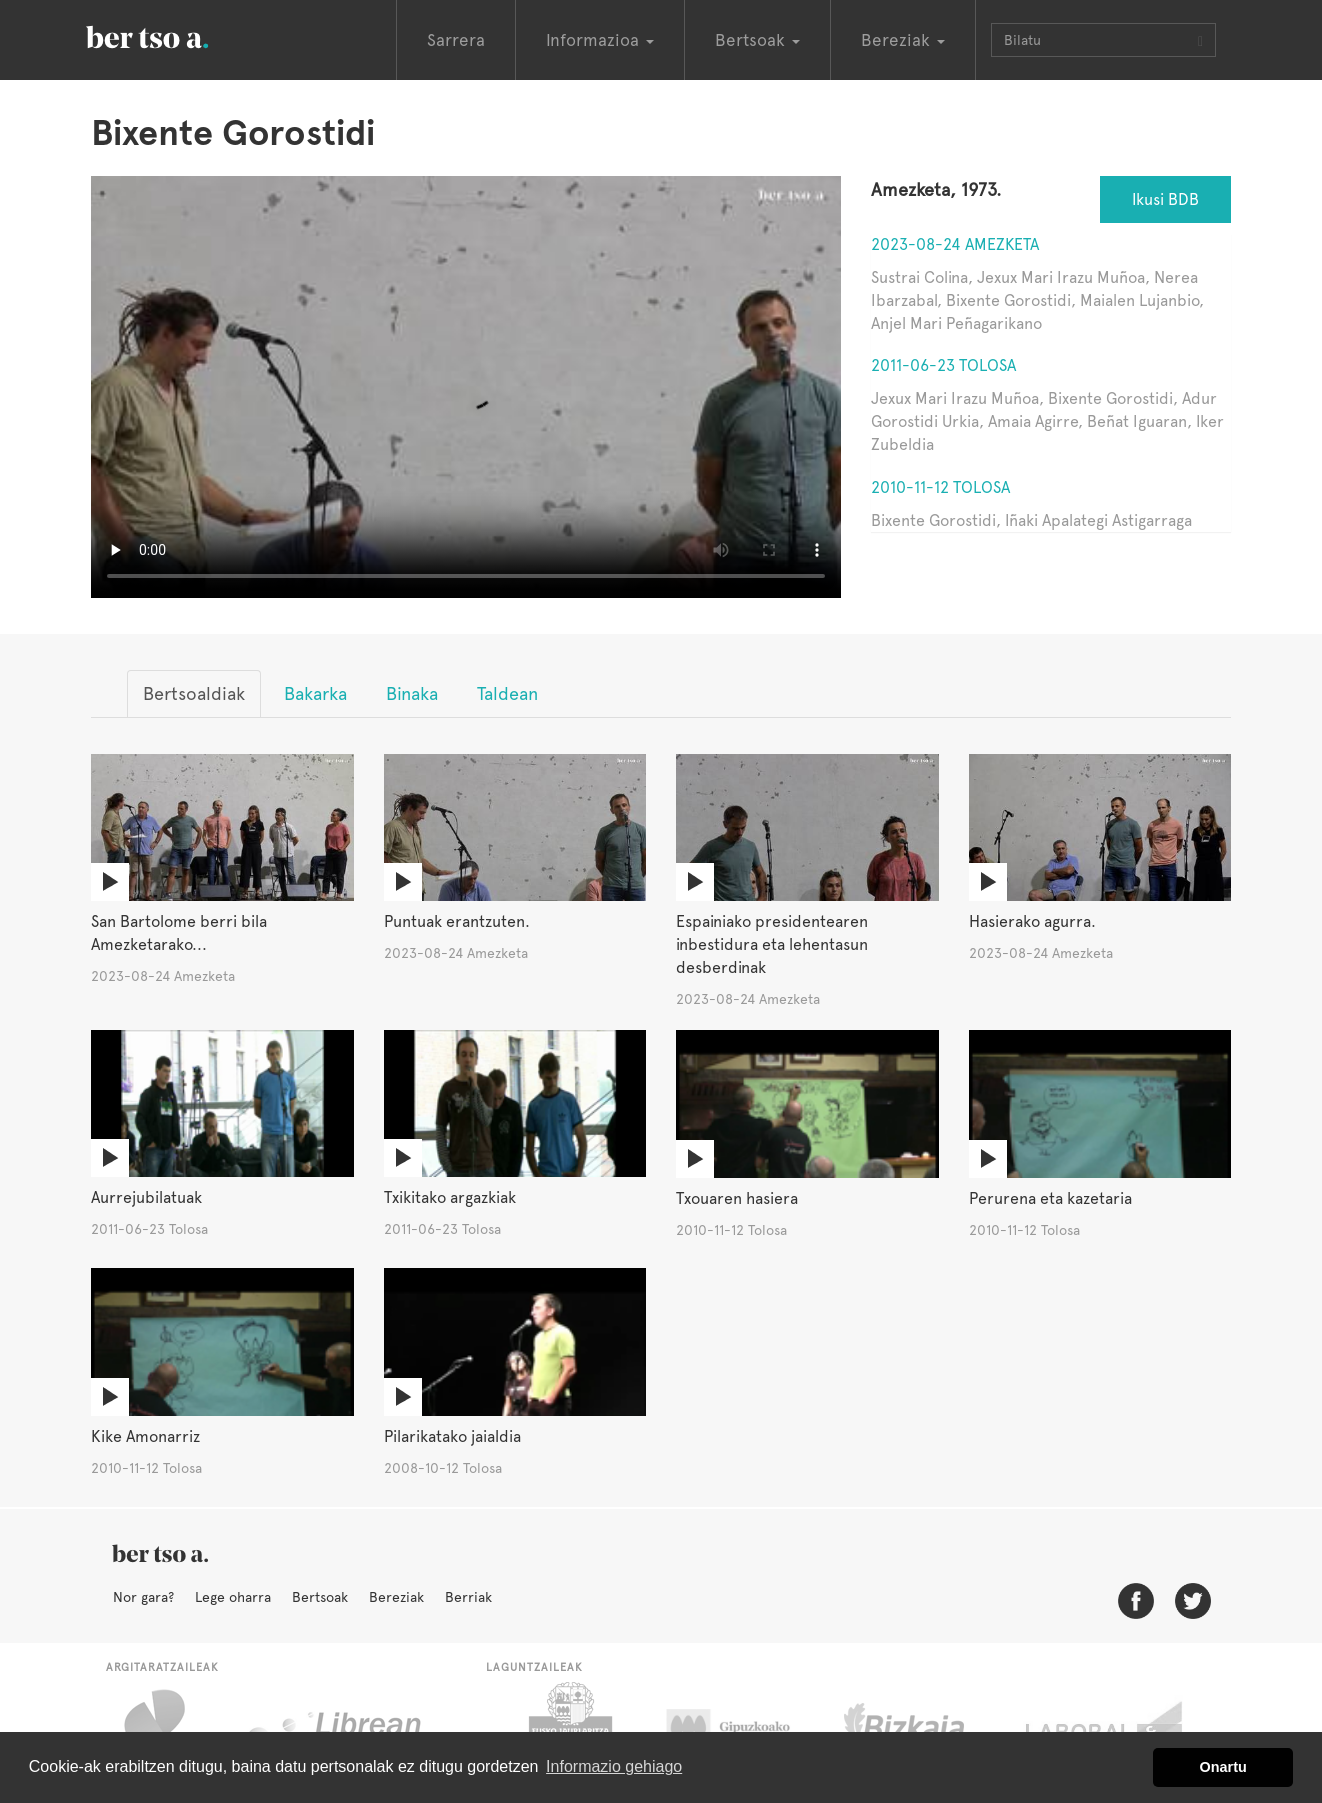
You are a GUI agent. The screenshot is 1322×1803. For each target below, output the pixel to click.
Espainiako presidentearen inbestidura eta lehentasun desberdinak (772, 944)
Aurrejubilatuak (146, 1197)
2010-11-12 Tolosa (940, 487)
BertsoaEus (176, 35)
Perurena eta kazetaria (1050, 1198)
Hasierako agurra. (1032, 921)
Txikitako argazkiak (450, 1197)
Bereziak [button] (903, 40)
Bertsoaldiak (194, 693)
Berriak (468, 1597)
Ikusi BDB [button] (1165, 199)
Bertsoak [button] (757, 40)
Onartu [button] (1223, 1767)
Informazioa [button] (600, 40)
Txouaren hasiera (737, 1198)
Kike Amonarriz (145, 1436)
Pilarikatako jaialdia (452, 1436)
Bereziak (396, 1597)
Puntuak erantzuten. (457, 921)
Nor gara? (143, 1597)
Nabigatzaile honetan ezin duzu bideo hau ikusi (466, 387)
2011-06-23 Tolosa (943, 365)
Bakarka (315, 693)
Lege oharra (233, 1597)
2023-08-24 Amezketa (955, 244)
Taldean (507, 693)
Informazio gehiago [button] (614, 1766)
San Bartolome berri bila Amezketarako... (179, 933)
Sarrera (456, 40)
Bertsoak (320, 1597)
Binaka (412, 693)
